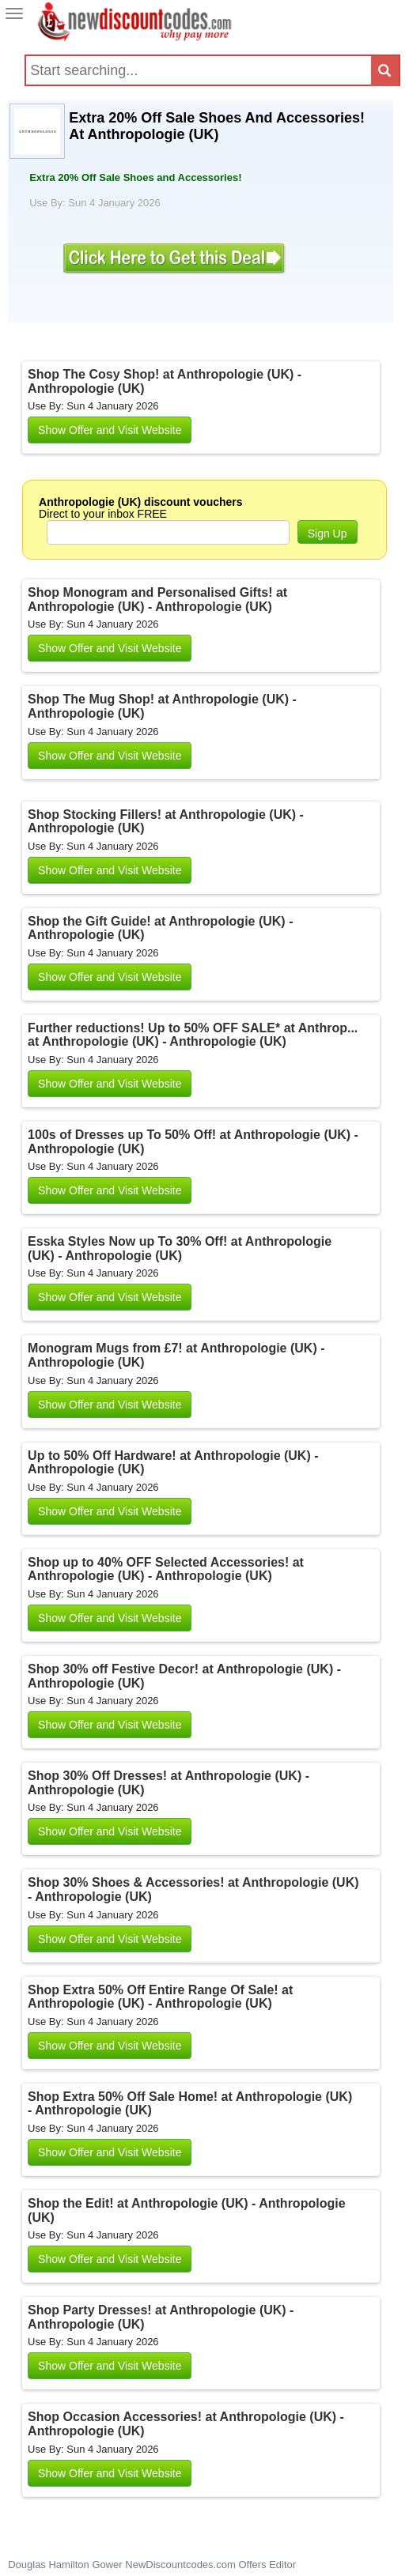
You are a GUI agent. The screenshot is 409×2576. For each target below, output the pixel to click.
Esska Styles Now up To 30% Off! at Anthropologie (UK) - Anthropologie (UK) (179, 1248)
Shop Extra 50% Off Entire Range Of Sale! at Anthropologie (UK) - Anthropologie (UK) (160, 1997)
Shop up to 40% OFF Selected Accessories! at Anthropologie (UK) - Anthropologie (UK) (166, 1569)
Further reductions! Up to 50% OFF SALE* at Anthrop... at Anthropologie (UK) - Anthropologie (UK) (193, 1035)
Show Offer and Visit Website (109, 430)
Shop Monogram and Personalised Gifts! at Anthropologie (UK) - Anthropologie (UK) (157, 599)
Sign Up (327, 533)
